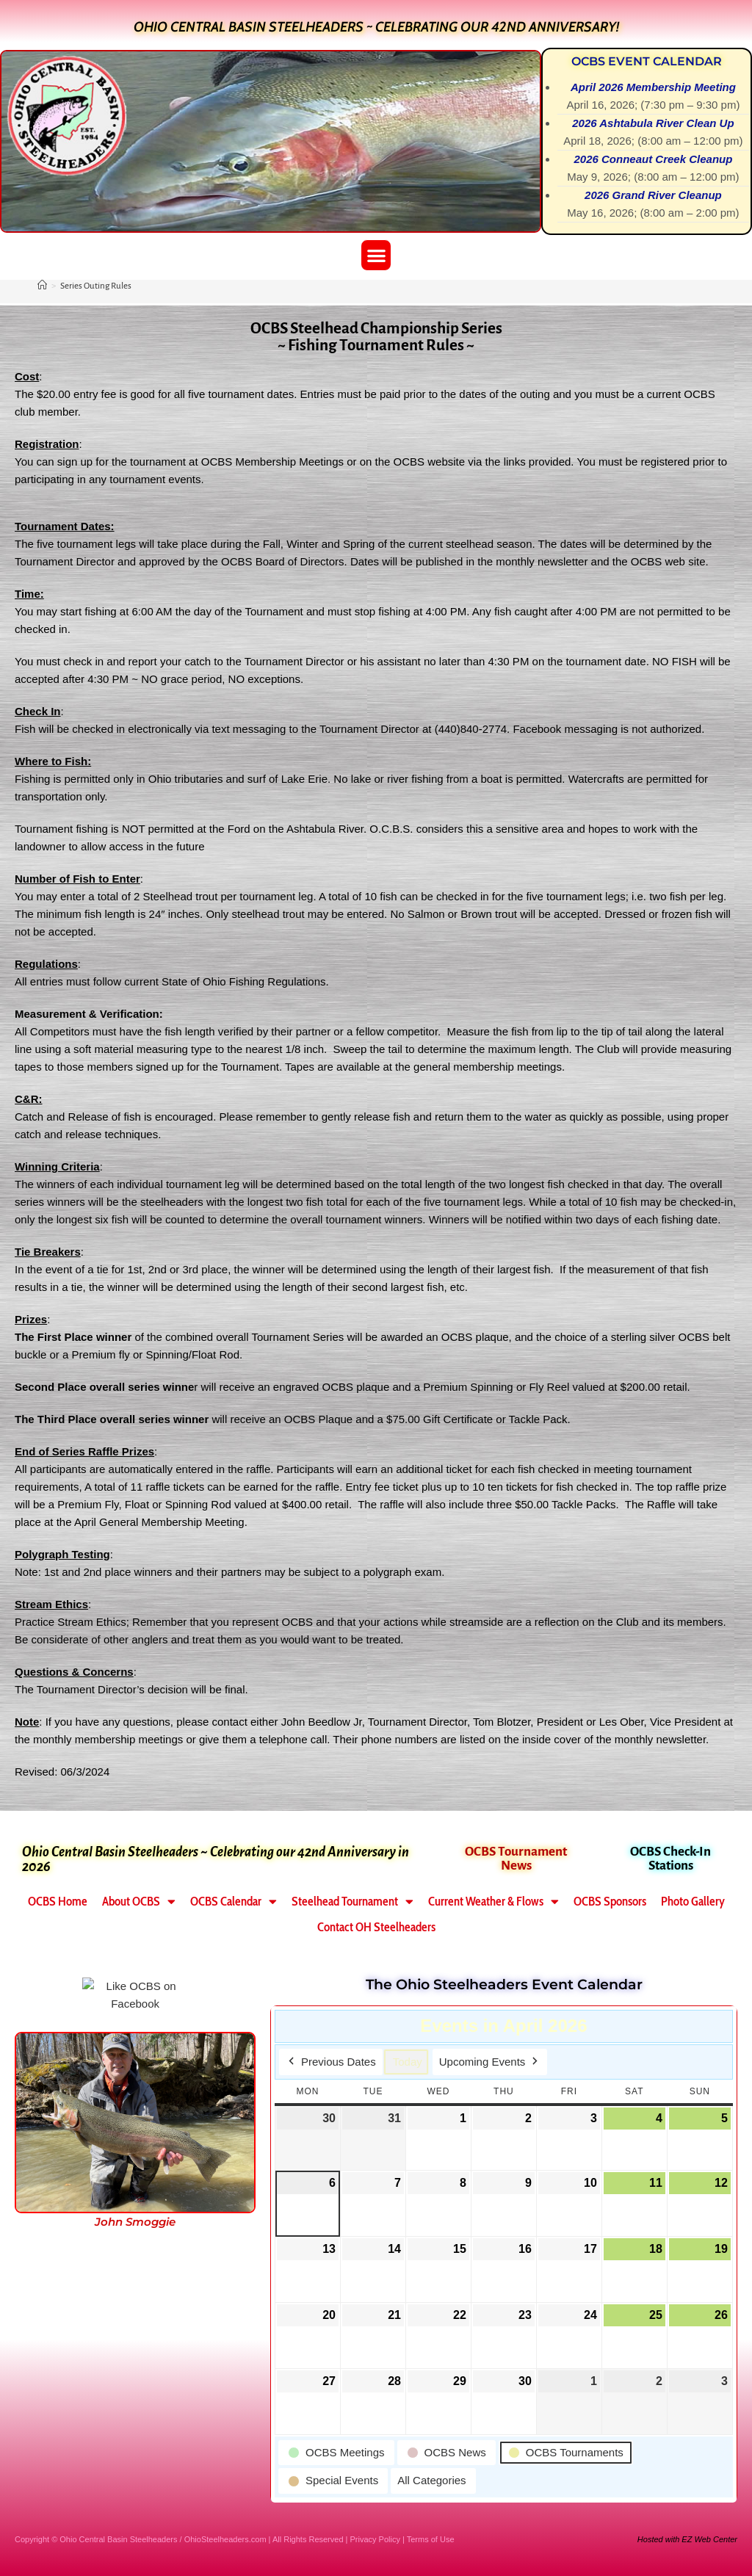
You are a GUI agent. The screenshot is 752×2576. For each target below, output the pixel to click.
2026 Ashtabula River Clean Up (653, 123)
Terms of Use (431, 2539)
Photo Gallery (693, 1901)
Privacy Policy (375, 2539)
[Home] (42, 286)
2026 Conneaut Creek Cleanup (653, 159)
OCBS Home (57, 1901)
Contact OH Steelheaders (376, 1927)
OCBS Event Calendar (646, 61)
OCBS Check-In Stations (670, 1859)
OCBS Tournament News (516, 1859)
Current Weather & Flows (493, 1901)
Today (407, 2061)
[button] (376, 255)
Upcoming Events (490, 2061)
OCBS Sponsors (610, 1901)
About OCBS (139, 1901)
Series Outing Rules (95, 286)
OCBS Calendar (233, 1901)
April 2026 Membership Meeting (653, 87)
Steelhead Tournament (352, 1901)
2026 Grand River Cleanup (653, 195)
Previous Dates (331, 2061)
